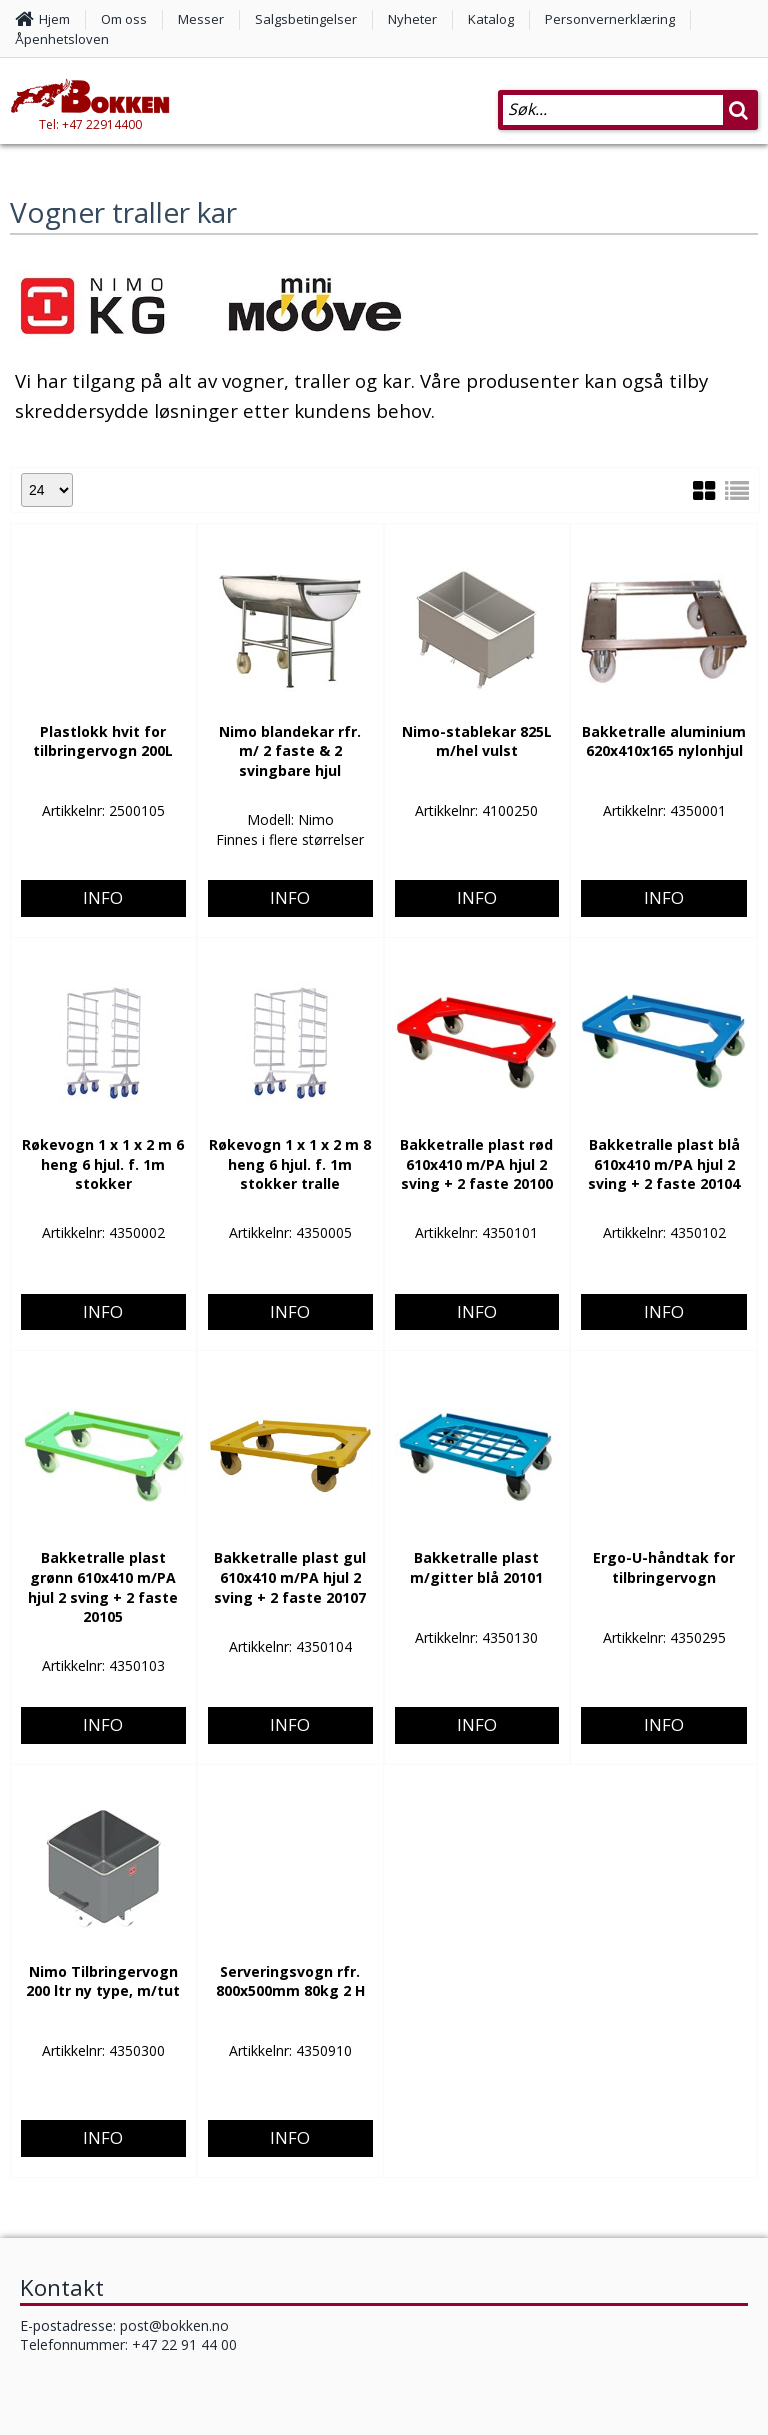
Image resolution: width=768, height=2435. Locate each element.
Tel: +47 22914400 (90, 124)
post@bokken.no (174, 2325)
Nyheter (412, 19)
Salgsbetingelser (306, 19)
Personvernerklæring (610, 19)
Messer (201, 19)
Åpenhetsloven (62, 39)
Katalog (491, 19)
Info (103, 791)
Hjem (54, 19)
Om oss (124, 19)
